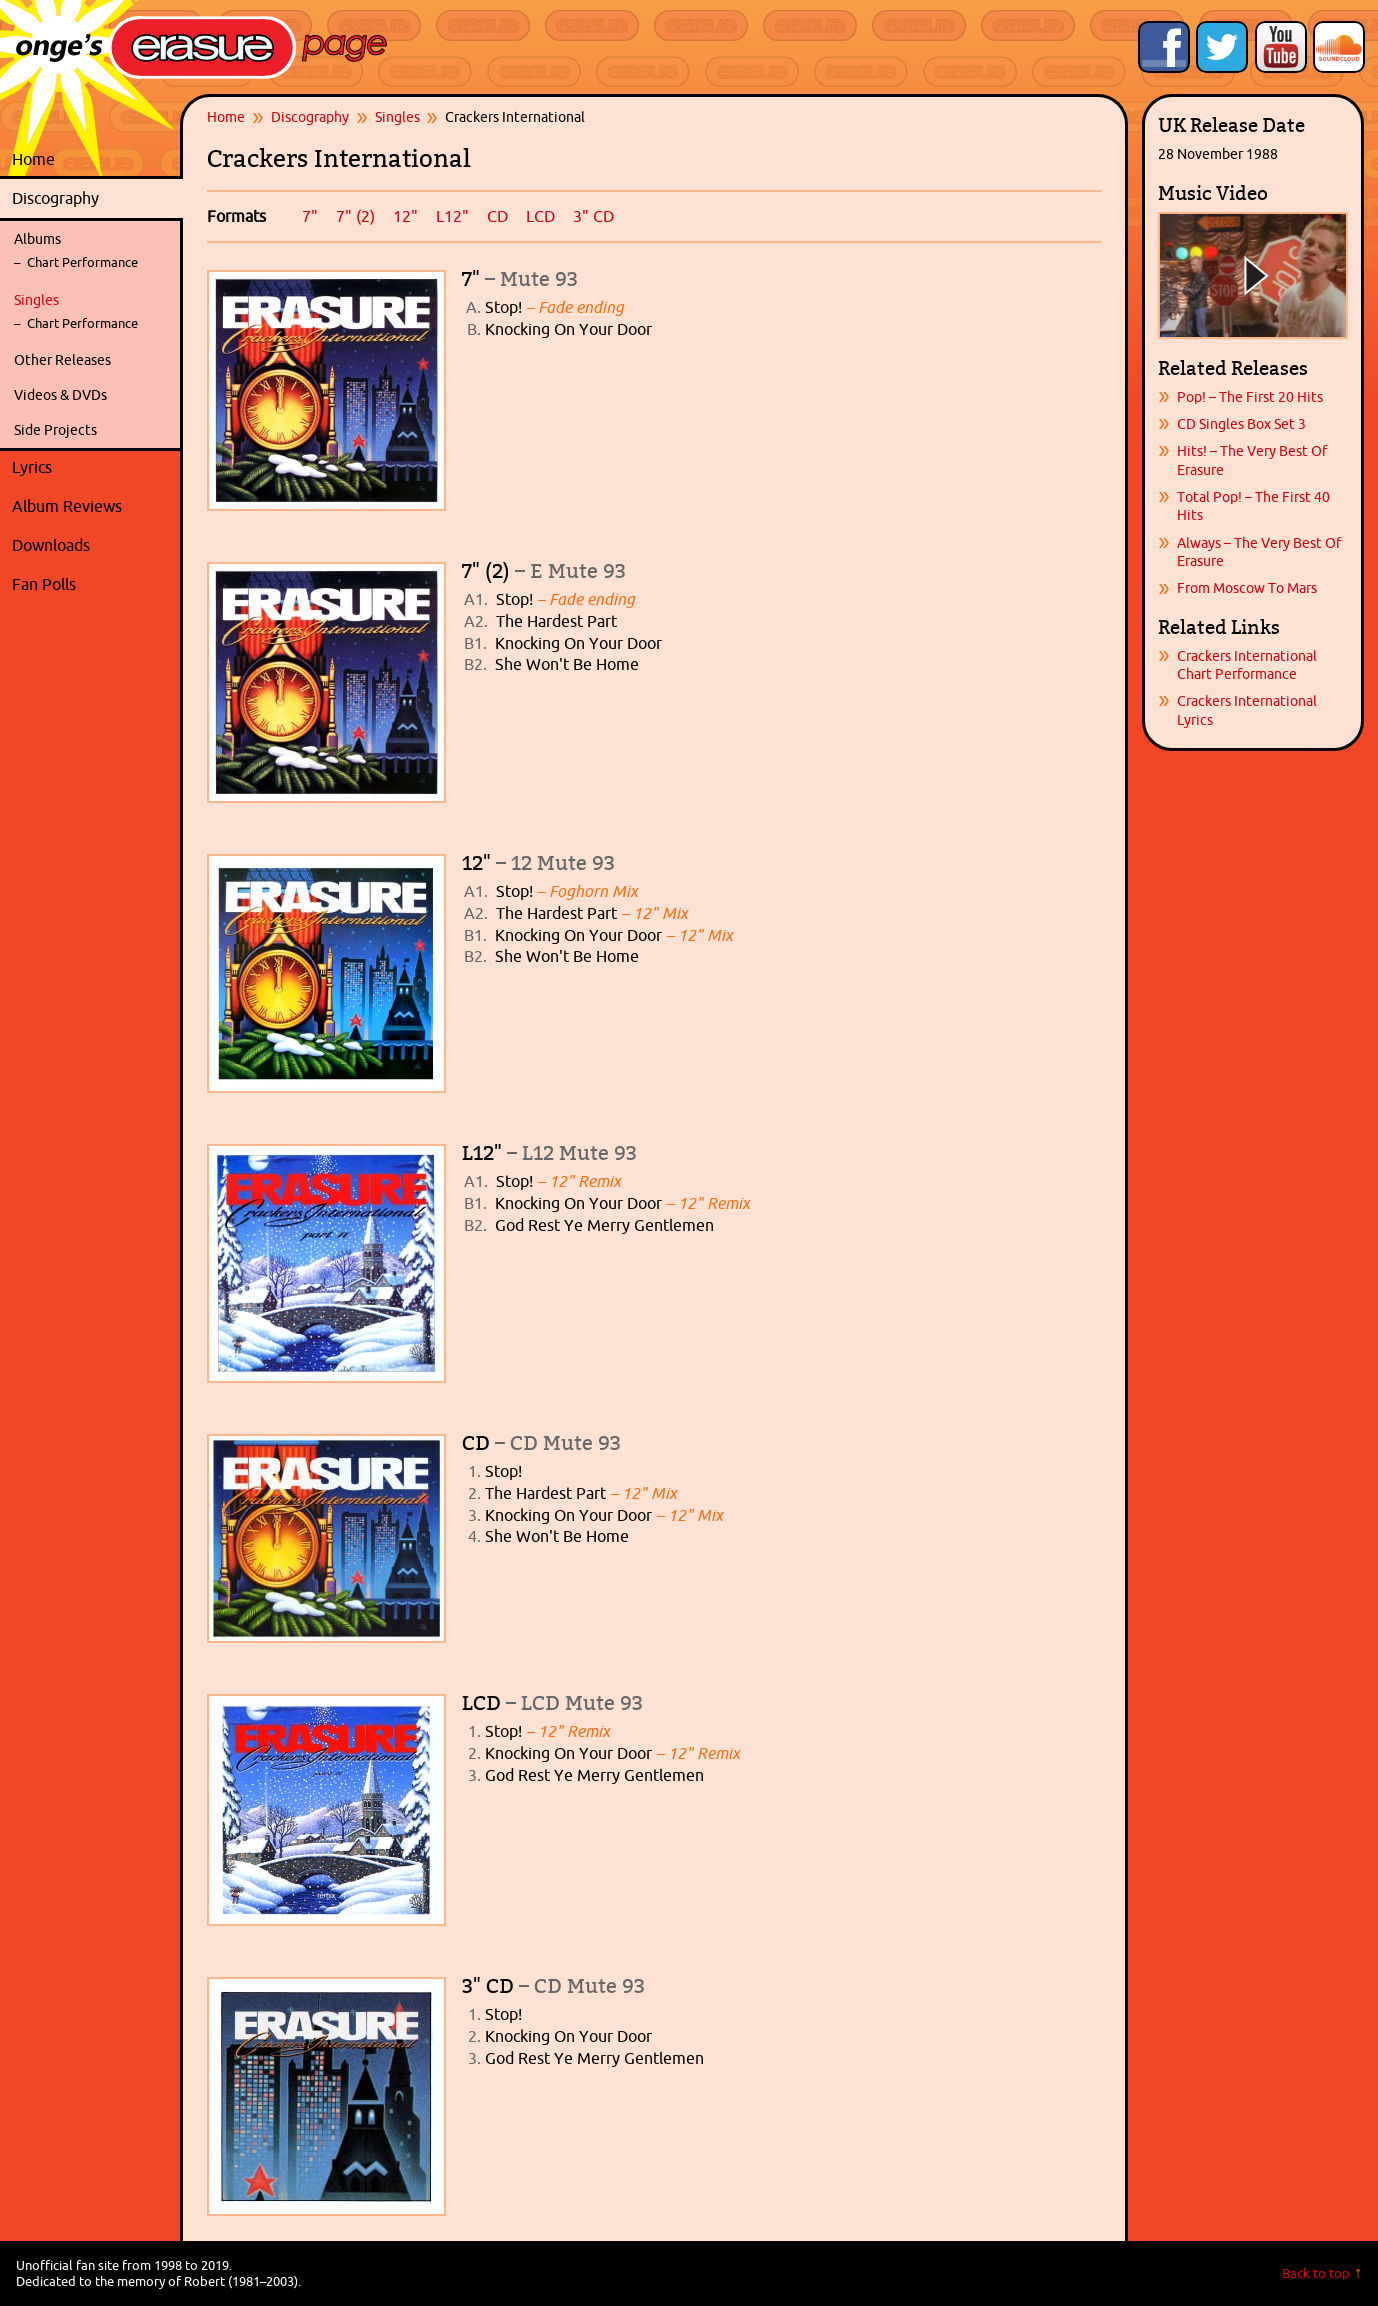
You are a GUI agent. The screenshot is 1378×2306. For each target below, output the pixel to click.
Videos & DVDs (60, 395)
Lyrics (92, 468)
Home (33, 159)
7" (310, 216)
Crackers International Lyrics (1247, 710)
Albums (37, 239)
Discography (92, 199)
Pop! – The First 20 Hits (1250, 397)
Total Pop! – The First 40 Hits (1253, 506)
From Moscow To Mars (1247, 588)
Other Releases (62, 360)
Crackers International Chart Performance (1247, 665)
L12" (452, 216)
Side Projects (55, 430)
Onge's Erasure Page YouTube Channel (1281, 47)
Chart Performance (82, 262)
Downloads (92, 546)
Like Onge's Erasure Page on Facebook (1164, 47)
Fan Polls (92, 585)
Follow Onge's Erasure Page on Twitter (1222, 47)
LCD (540, 216)
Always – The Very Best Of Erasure (1259, 552)
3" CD (593, 216)
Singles (36, 300)
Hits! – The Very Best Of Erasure (1252, 460)
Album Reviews (67, 506)
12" (405, 216)
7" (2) (355, 216)
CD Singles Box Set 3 (1241, 424)
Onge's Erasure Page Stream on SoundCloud (1339, 47)
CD (497, 216)
